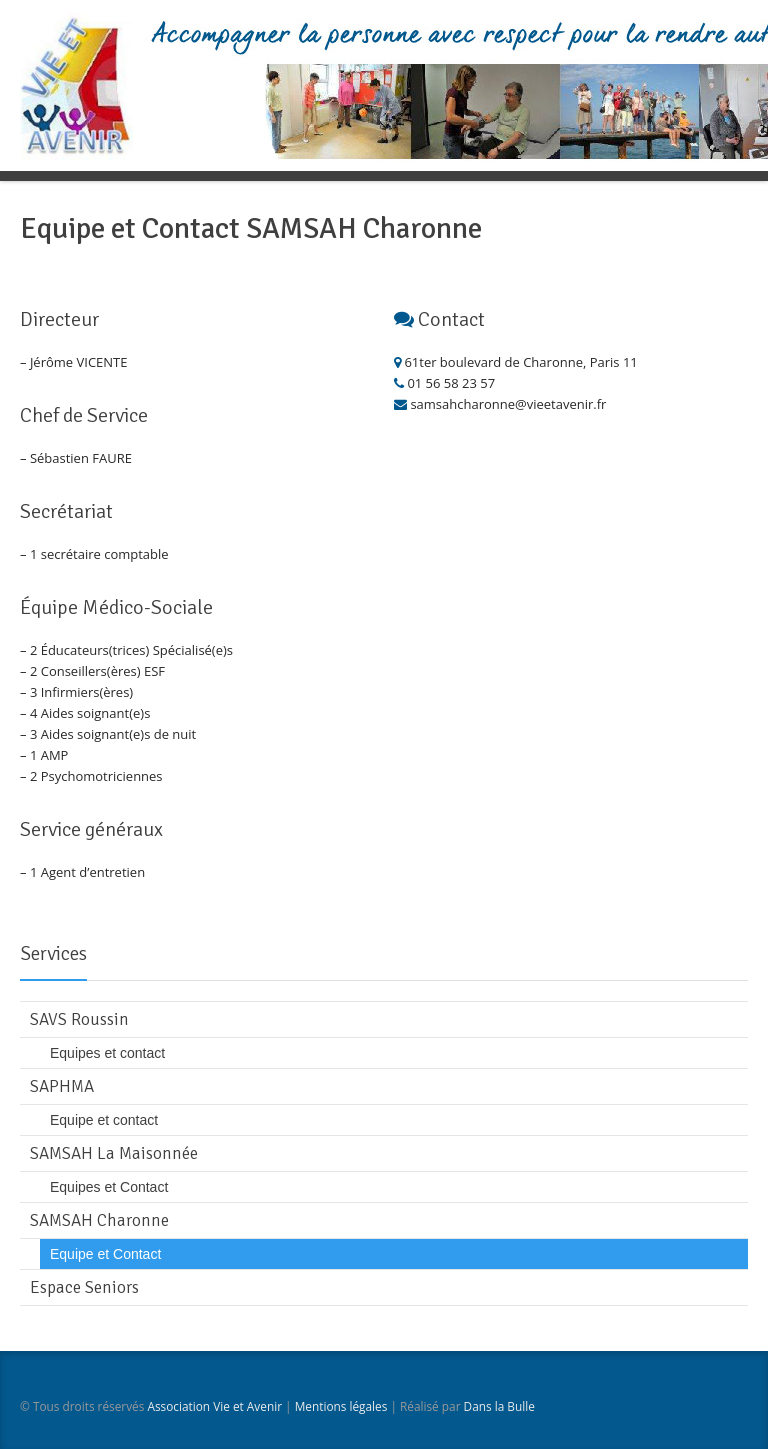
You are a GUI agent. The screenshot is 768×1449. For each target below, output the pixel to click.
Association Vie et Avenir (214, 1406)
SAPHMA (62, 1086)
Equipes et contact (107, 1053)
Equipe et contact (104, 1120)
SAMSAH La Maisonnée (114, 1153)
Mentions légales (341, 1406)
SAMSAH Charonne (99, 1220)
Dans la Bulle (499, 1406)
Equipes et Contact (109, 1187)
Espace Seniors (84, 1287)
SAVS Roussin (79, 1019)
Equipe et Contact (105, 1254)
